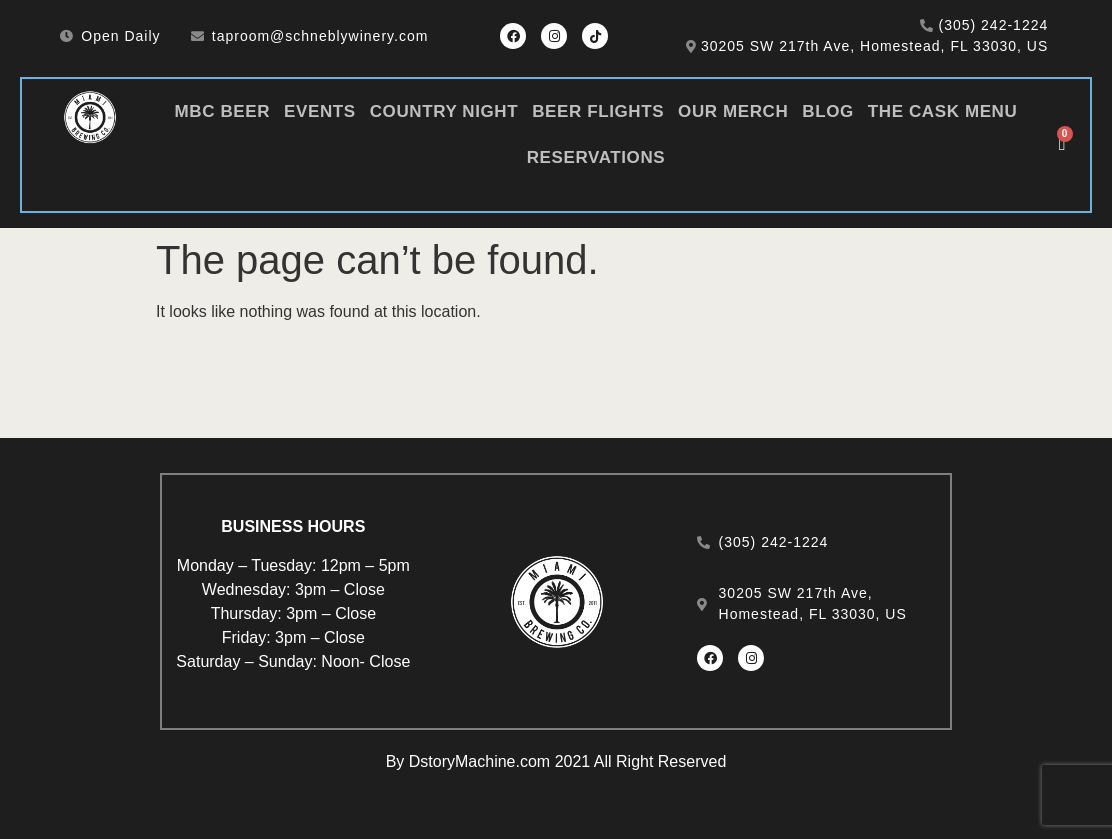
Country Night (444, 111)
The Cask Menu (942, 111)
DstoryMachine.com (479, 761)
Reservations (596, 157)
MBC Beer (222, 111)
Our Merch (733, 111)
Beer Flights (598, 111)
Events (320, 111)
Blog (828, 111)
